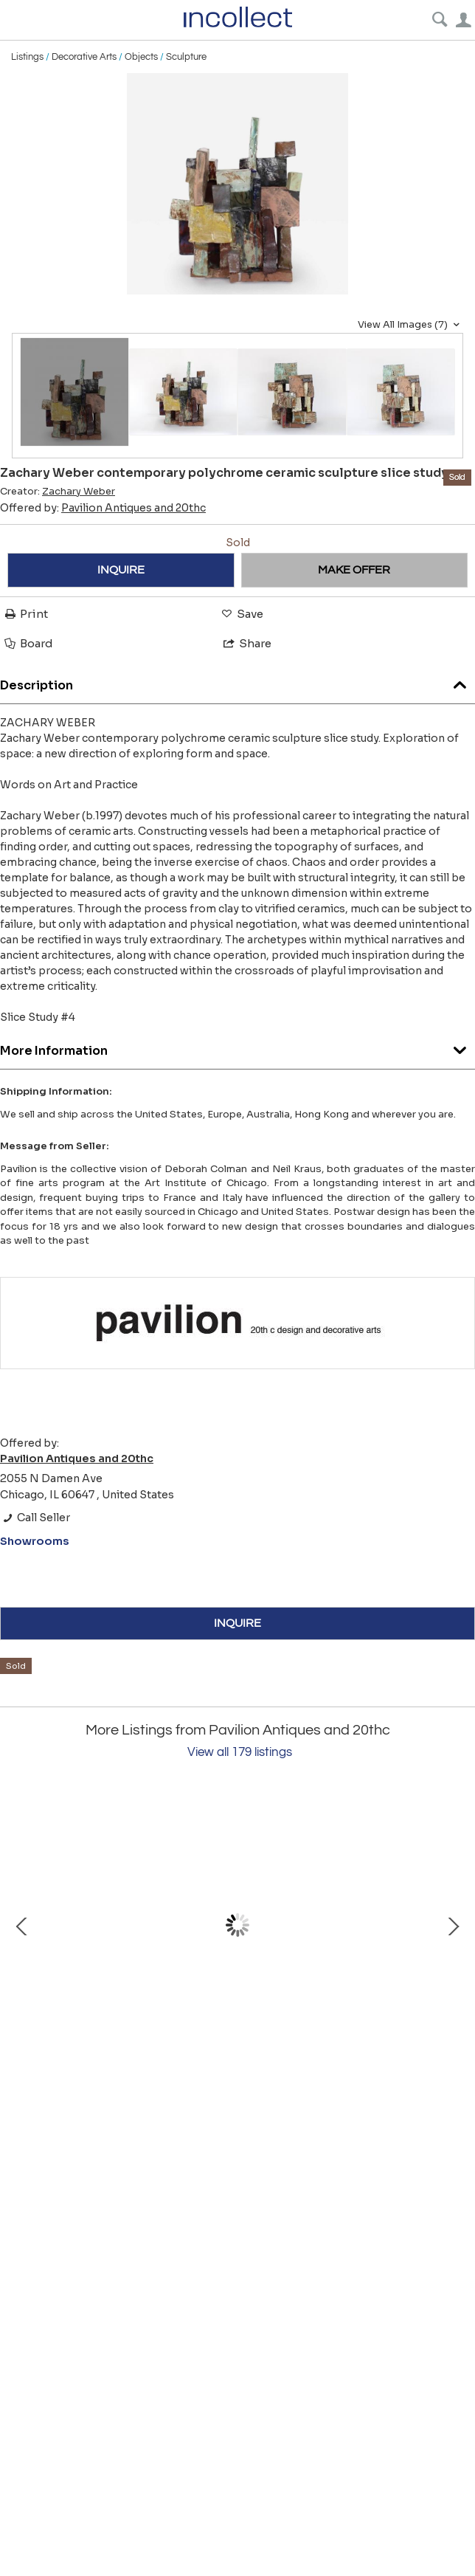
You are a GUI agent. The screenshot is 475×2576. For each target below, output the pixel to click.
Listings (27, 57)
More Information (237, 1047)
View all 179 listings (239, 1752)
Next (452, 1926)
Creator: (57, 491)
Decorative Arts (84, 57)
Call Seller (35, 1517)
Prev (22, 1926)
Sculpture (186, 57)
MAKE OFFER (354, 570)
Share (246, 643)
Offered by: (103, 507)
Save (241, 614)
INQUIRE (121, 570)
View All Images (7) (410, 325)
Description (237, 681)
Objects (141, 57)
